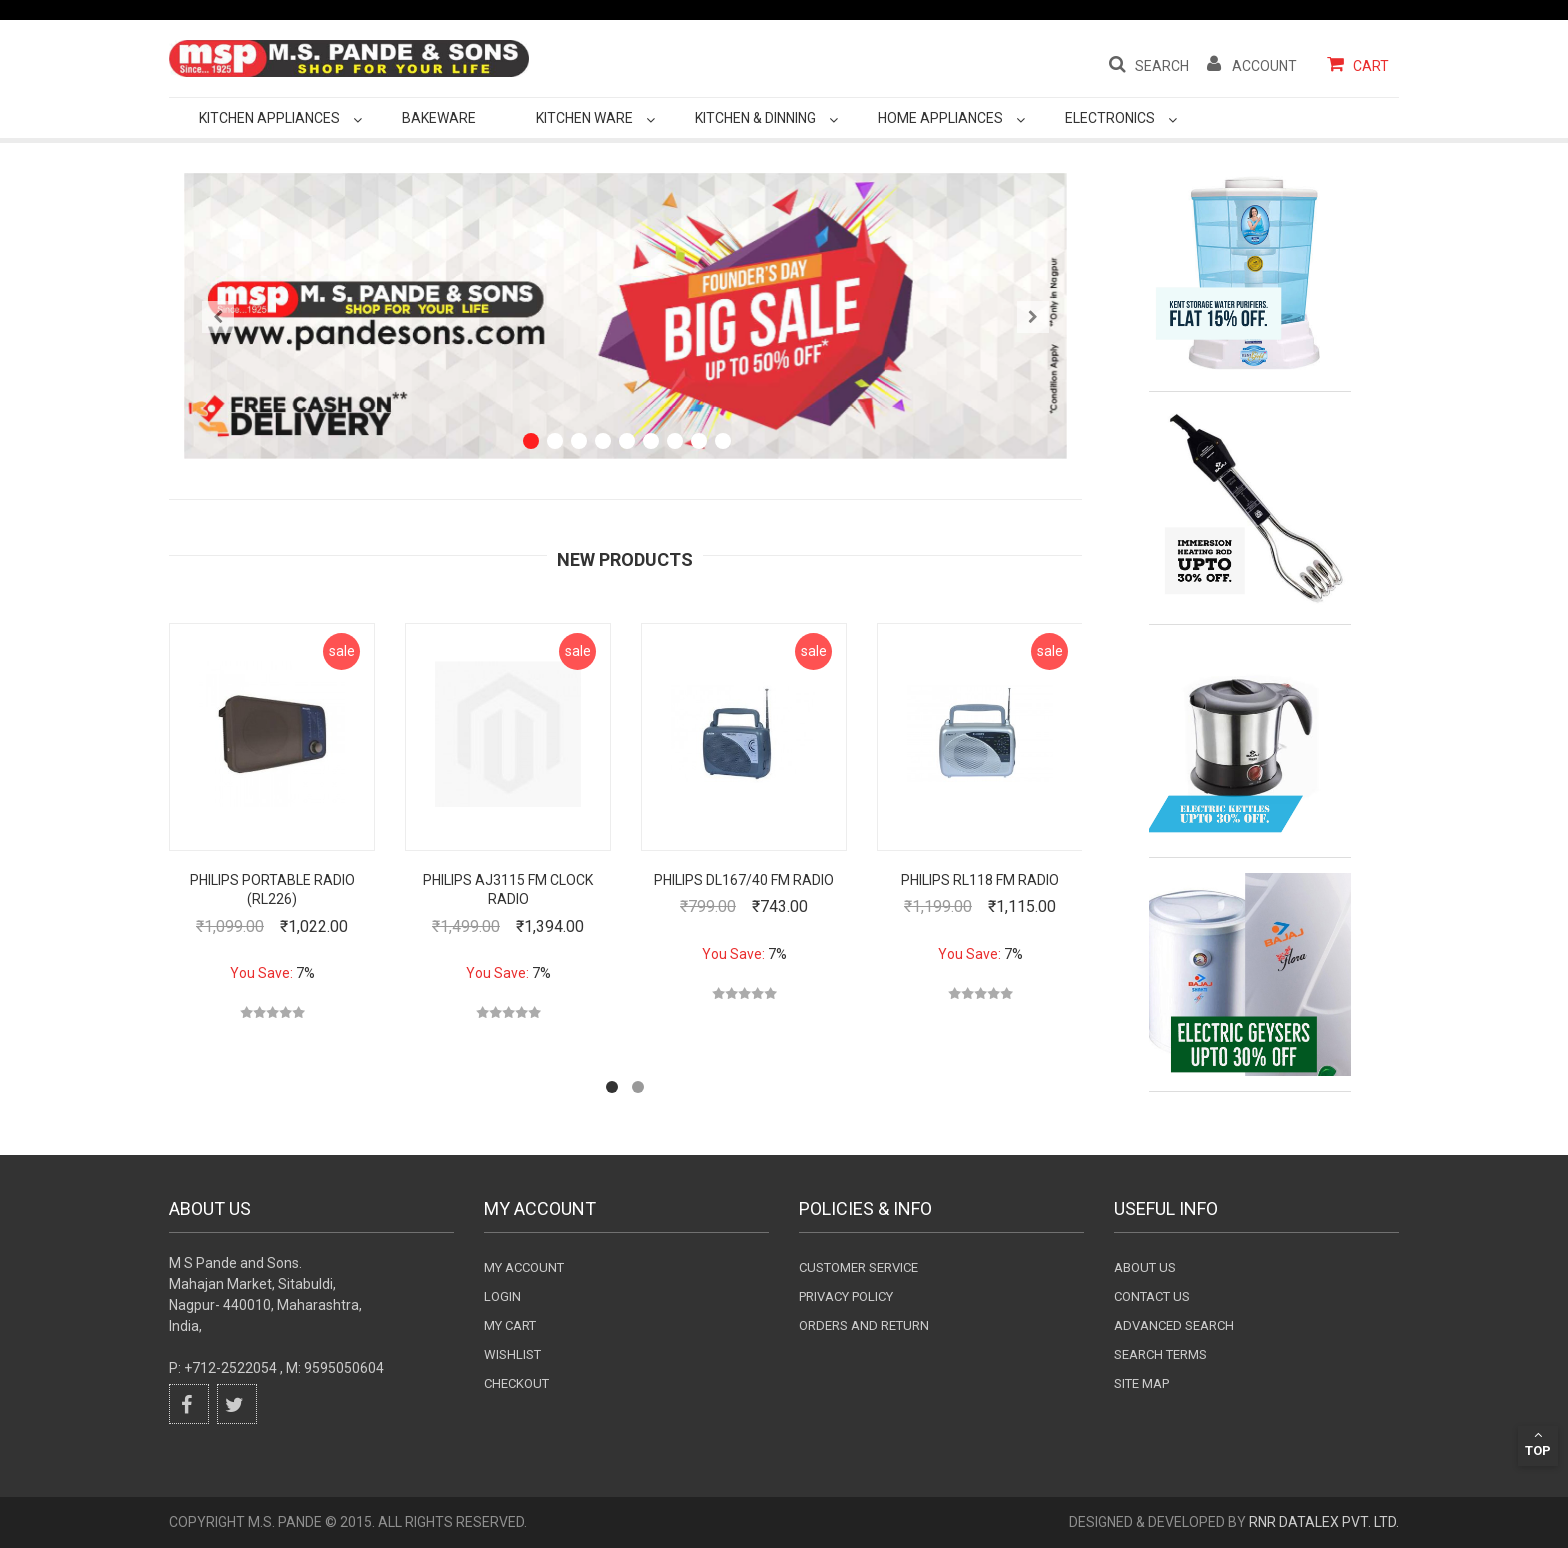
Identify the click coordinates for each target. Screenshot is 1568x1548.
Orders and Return (864, 1325)
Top (1538, 1443)
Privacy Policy (846, 1296)
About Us (1145, 1267)
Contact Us (1152, 1296)
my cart (510, 1325)
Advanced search (1174, 1325)
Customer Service (858, 1267)
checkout (516, 1383)
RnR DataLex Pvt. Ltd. (1324, 1522)
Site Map (1141, 1383)
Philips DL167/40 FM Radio (744, 880)
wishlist (512, 1354)
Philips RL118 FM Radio (980, 880)
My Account (524, 1267)
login (502, 1296)
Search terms (1160, 1354)
